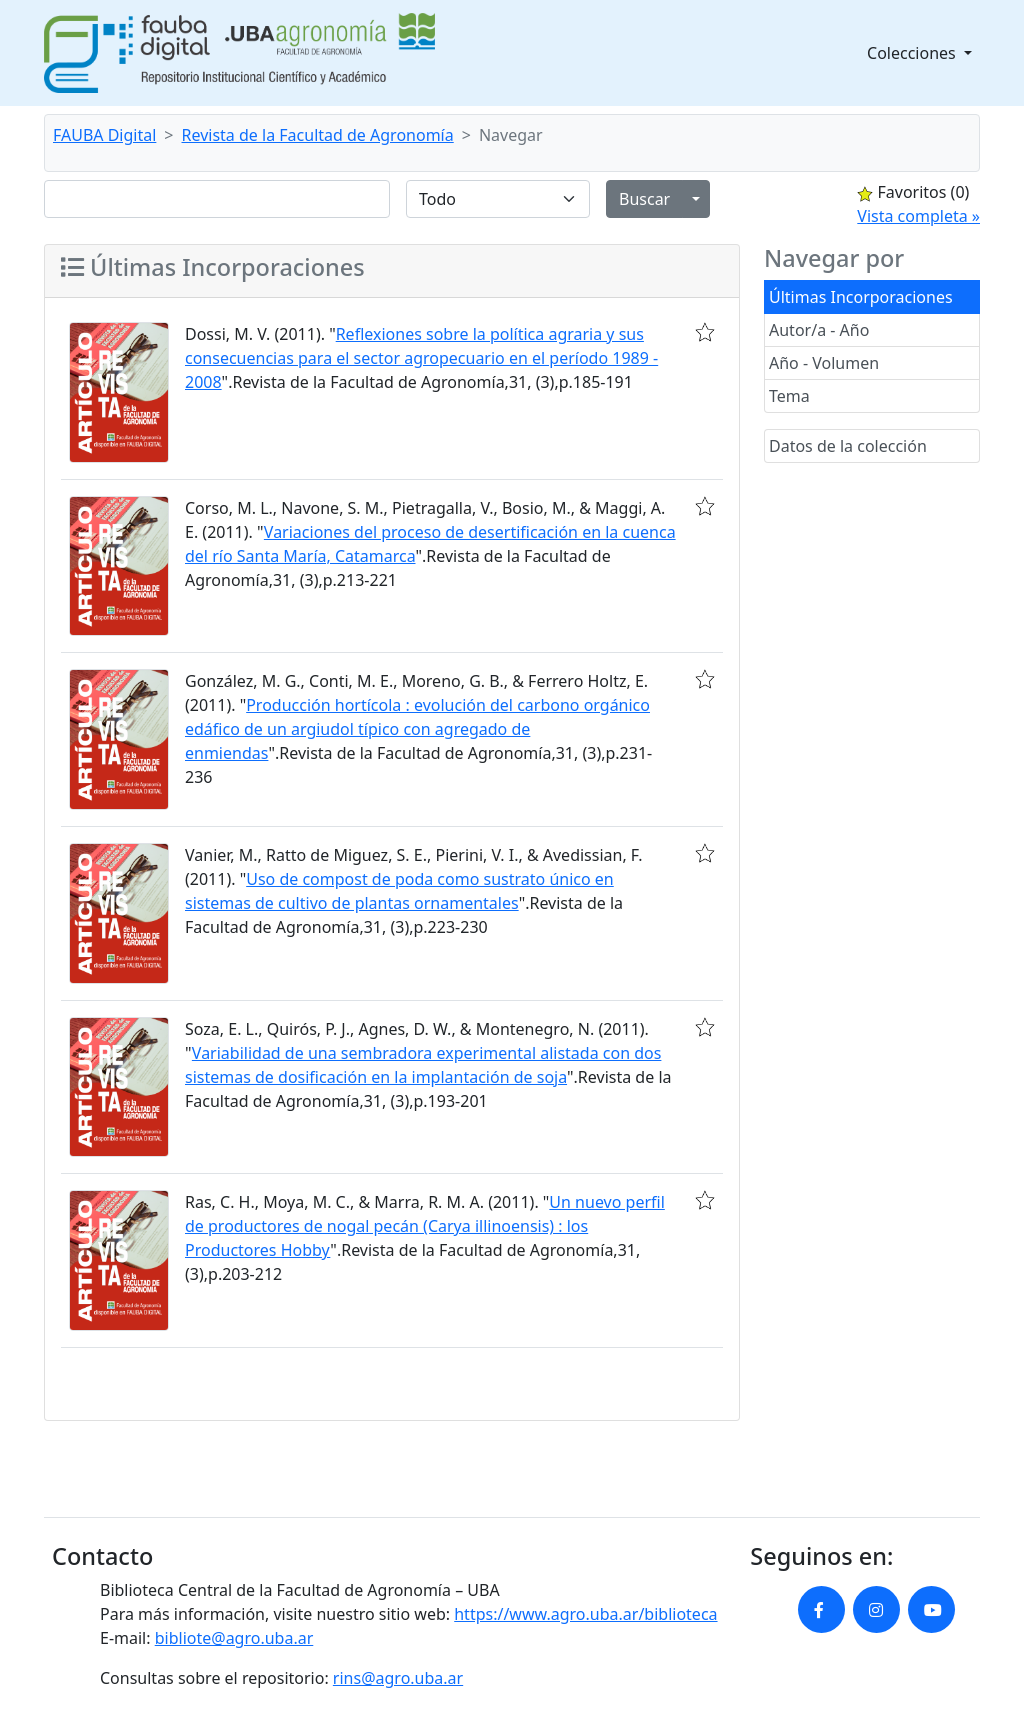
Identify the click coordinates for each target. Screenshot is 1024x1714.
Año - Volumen (824, 363)
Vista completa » (918, 216)
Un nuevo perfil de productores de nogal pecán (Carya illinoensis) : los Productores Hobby (425, 1226)
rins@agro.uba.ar (398, 1678)
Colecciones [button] (913, 53)
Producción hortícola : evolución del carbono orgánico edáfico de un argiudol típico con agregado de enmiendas (417, 729)
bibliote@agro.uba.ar (234, 1638)
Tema (789, 396)
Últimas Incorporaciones (861, 297)
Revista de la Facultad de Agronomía (318, 135)
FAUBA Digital (104, 135)
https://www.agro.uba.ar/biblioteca (585, 1614)
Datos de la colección (848, 446)
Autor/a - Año (819, 330)
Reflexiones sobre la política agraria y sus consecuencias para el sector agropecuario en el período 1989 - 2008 (421, 358)
